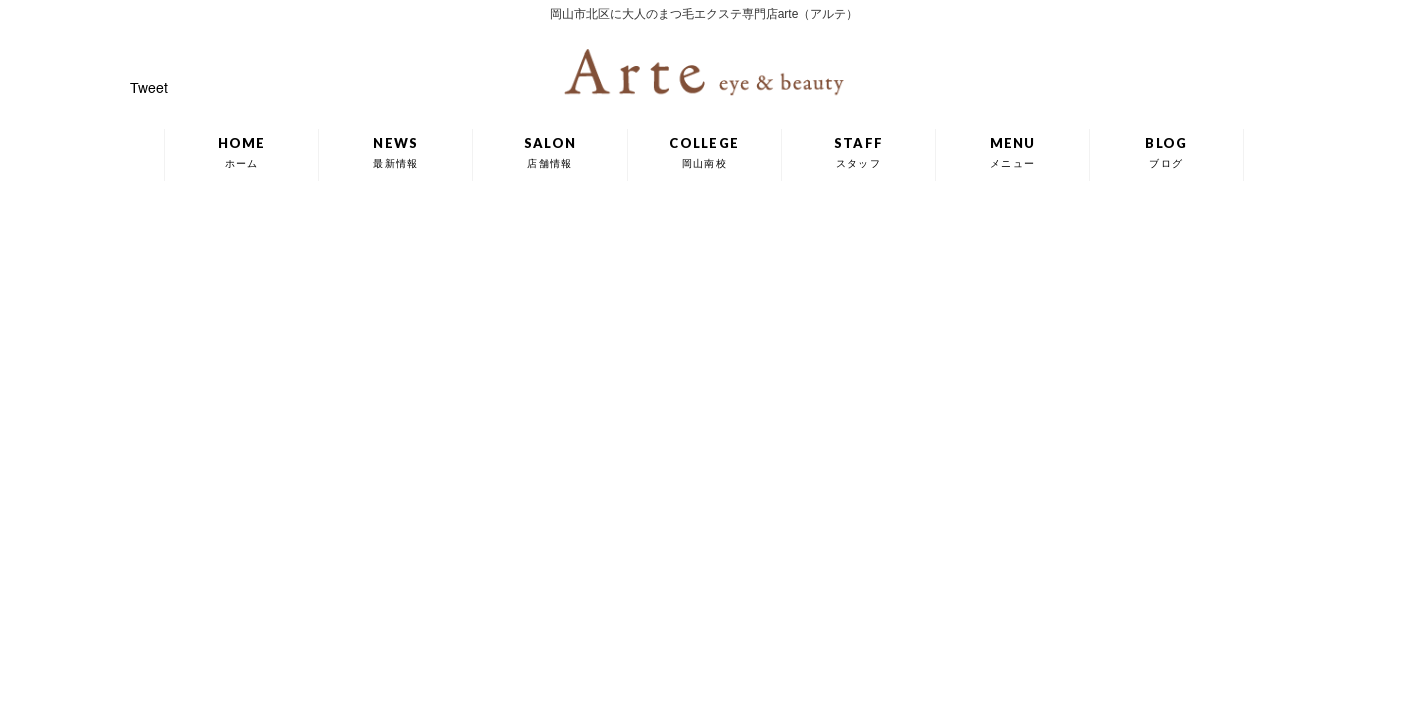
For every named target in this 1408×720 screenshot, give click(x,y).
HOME (242, 152)
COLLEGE (704, 152)
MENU (1013, 152)
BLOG (1166, 152)
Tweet (149, 89)
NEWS (395, 152)
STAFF (859, 152)
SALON (550, 152)
